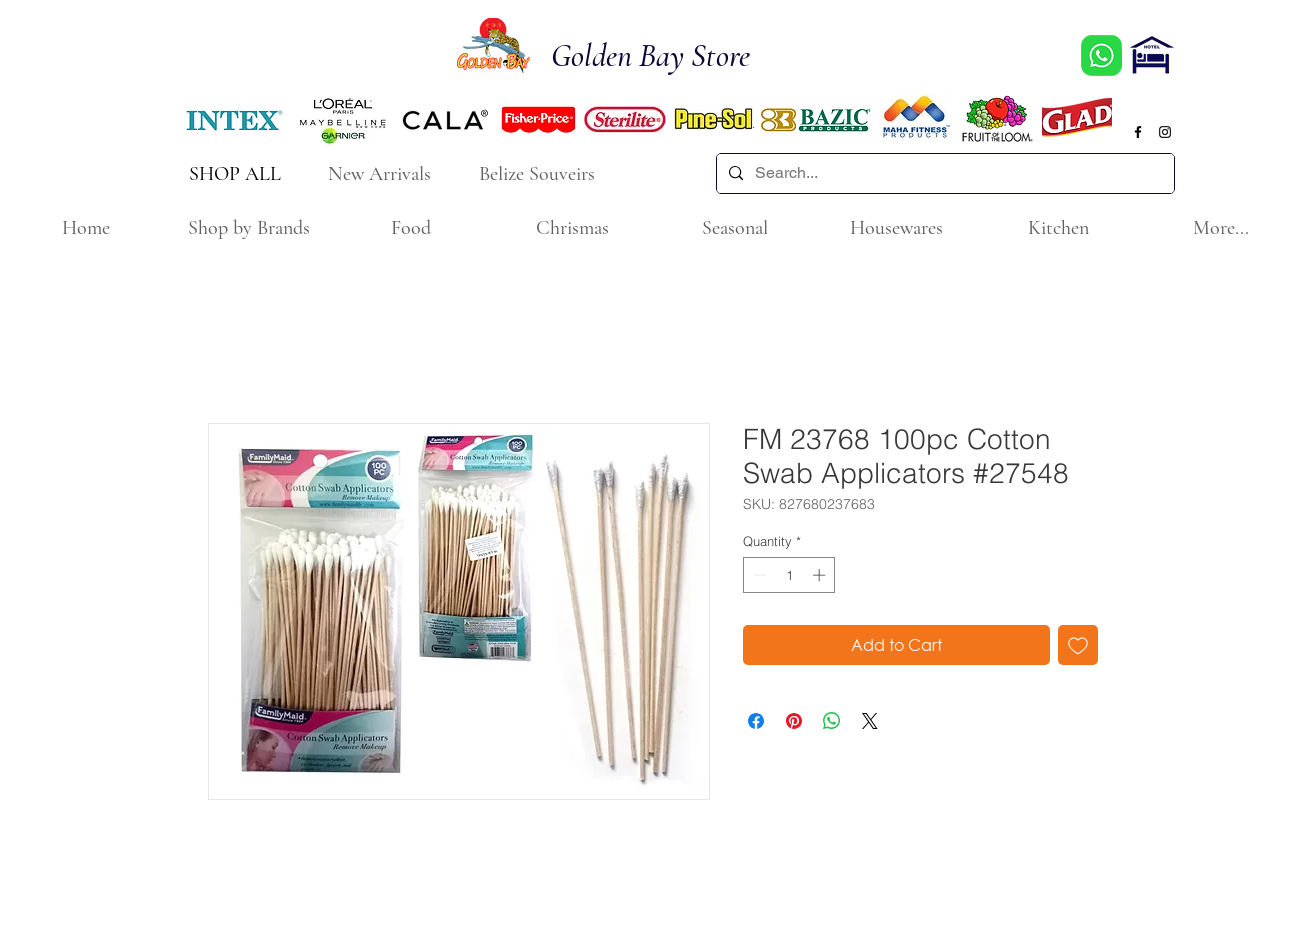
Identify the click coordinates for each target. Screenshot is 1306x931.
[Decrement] (758, 575)
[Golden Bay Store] (662, 56)
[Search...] (943, 173)
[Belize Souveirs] (539, 173)
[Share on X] (870, 721)
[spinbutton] (789, 575)
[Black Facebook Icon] (1138, 132)
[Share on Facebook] (756, 721)
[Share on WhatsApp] (832, 721)
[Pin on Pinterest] (794, 721)
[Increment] (821, 575)
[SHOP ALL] (236, 173)
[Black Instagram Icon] (1165, 132)
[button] (248, 228)
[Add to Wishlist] (1078, 645)
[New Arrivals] (381, 173)
